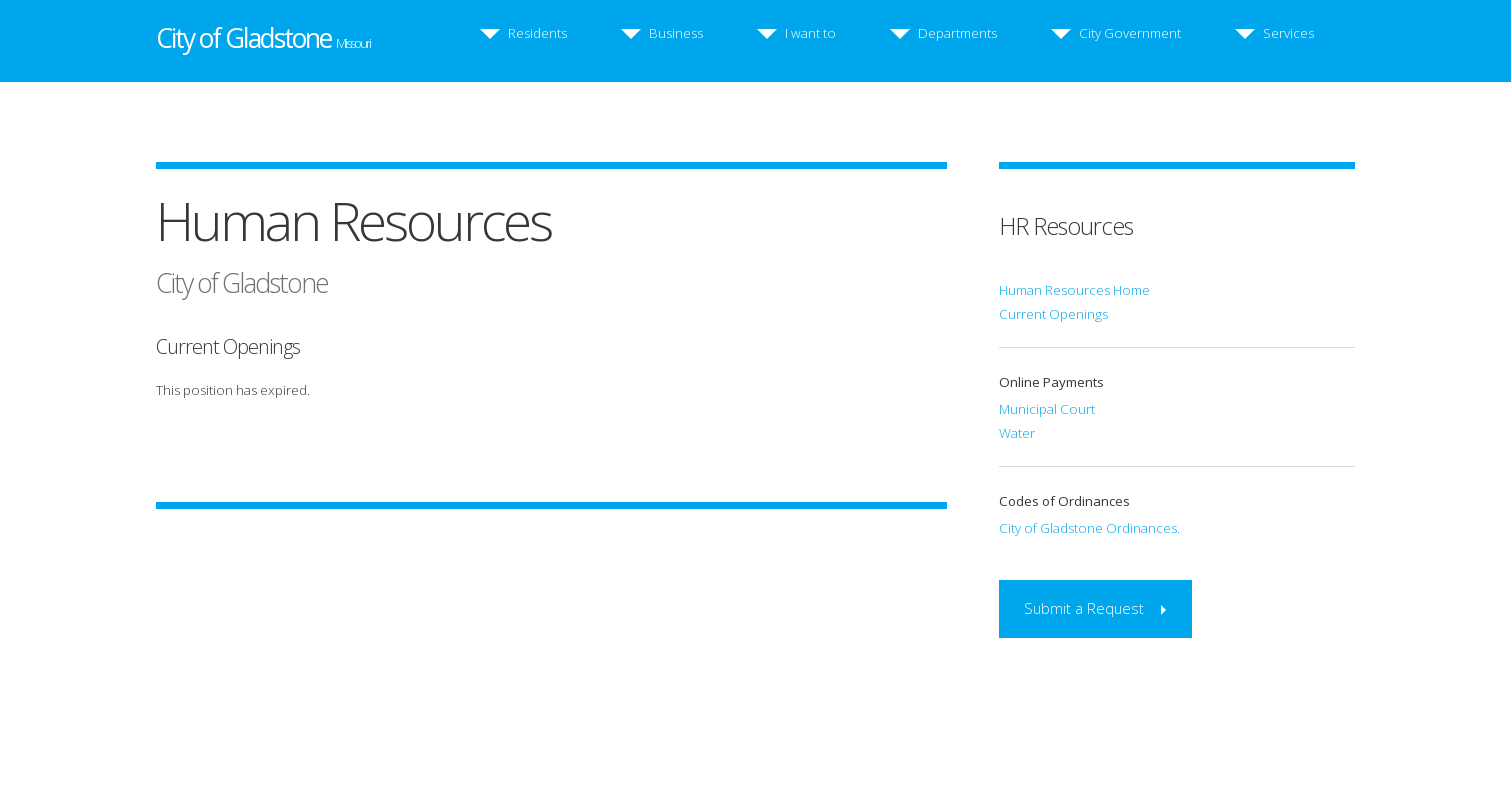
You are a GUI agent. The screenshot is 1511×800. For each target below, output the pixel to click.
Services (1288, 33)
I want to (810, 33)
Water (1017, 433)
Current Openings (1053, 314)
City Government (1130, 33)
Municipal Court (1047, 409)
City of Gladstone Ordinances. (1089, 528)
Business (676, 33)
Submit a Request (1084, 608)
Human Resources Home (1074, 290)
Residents (537, 33)
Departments (957, 33)
